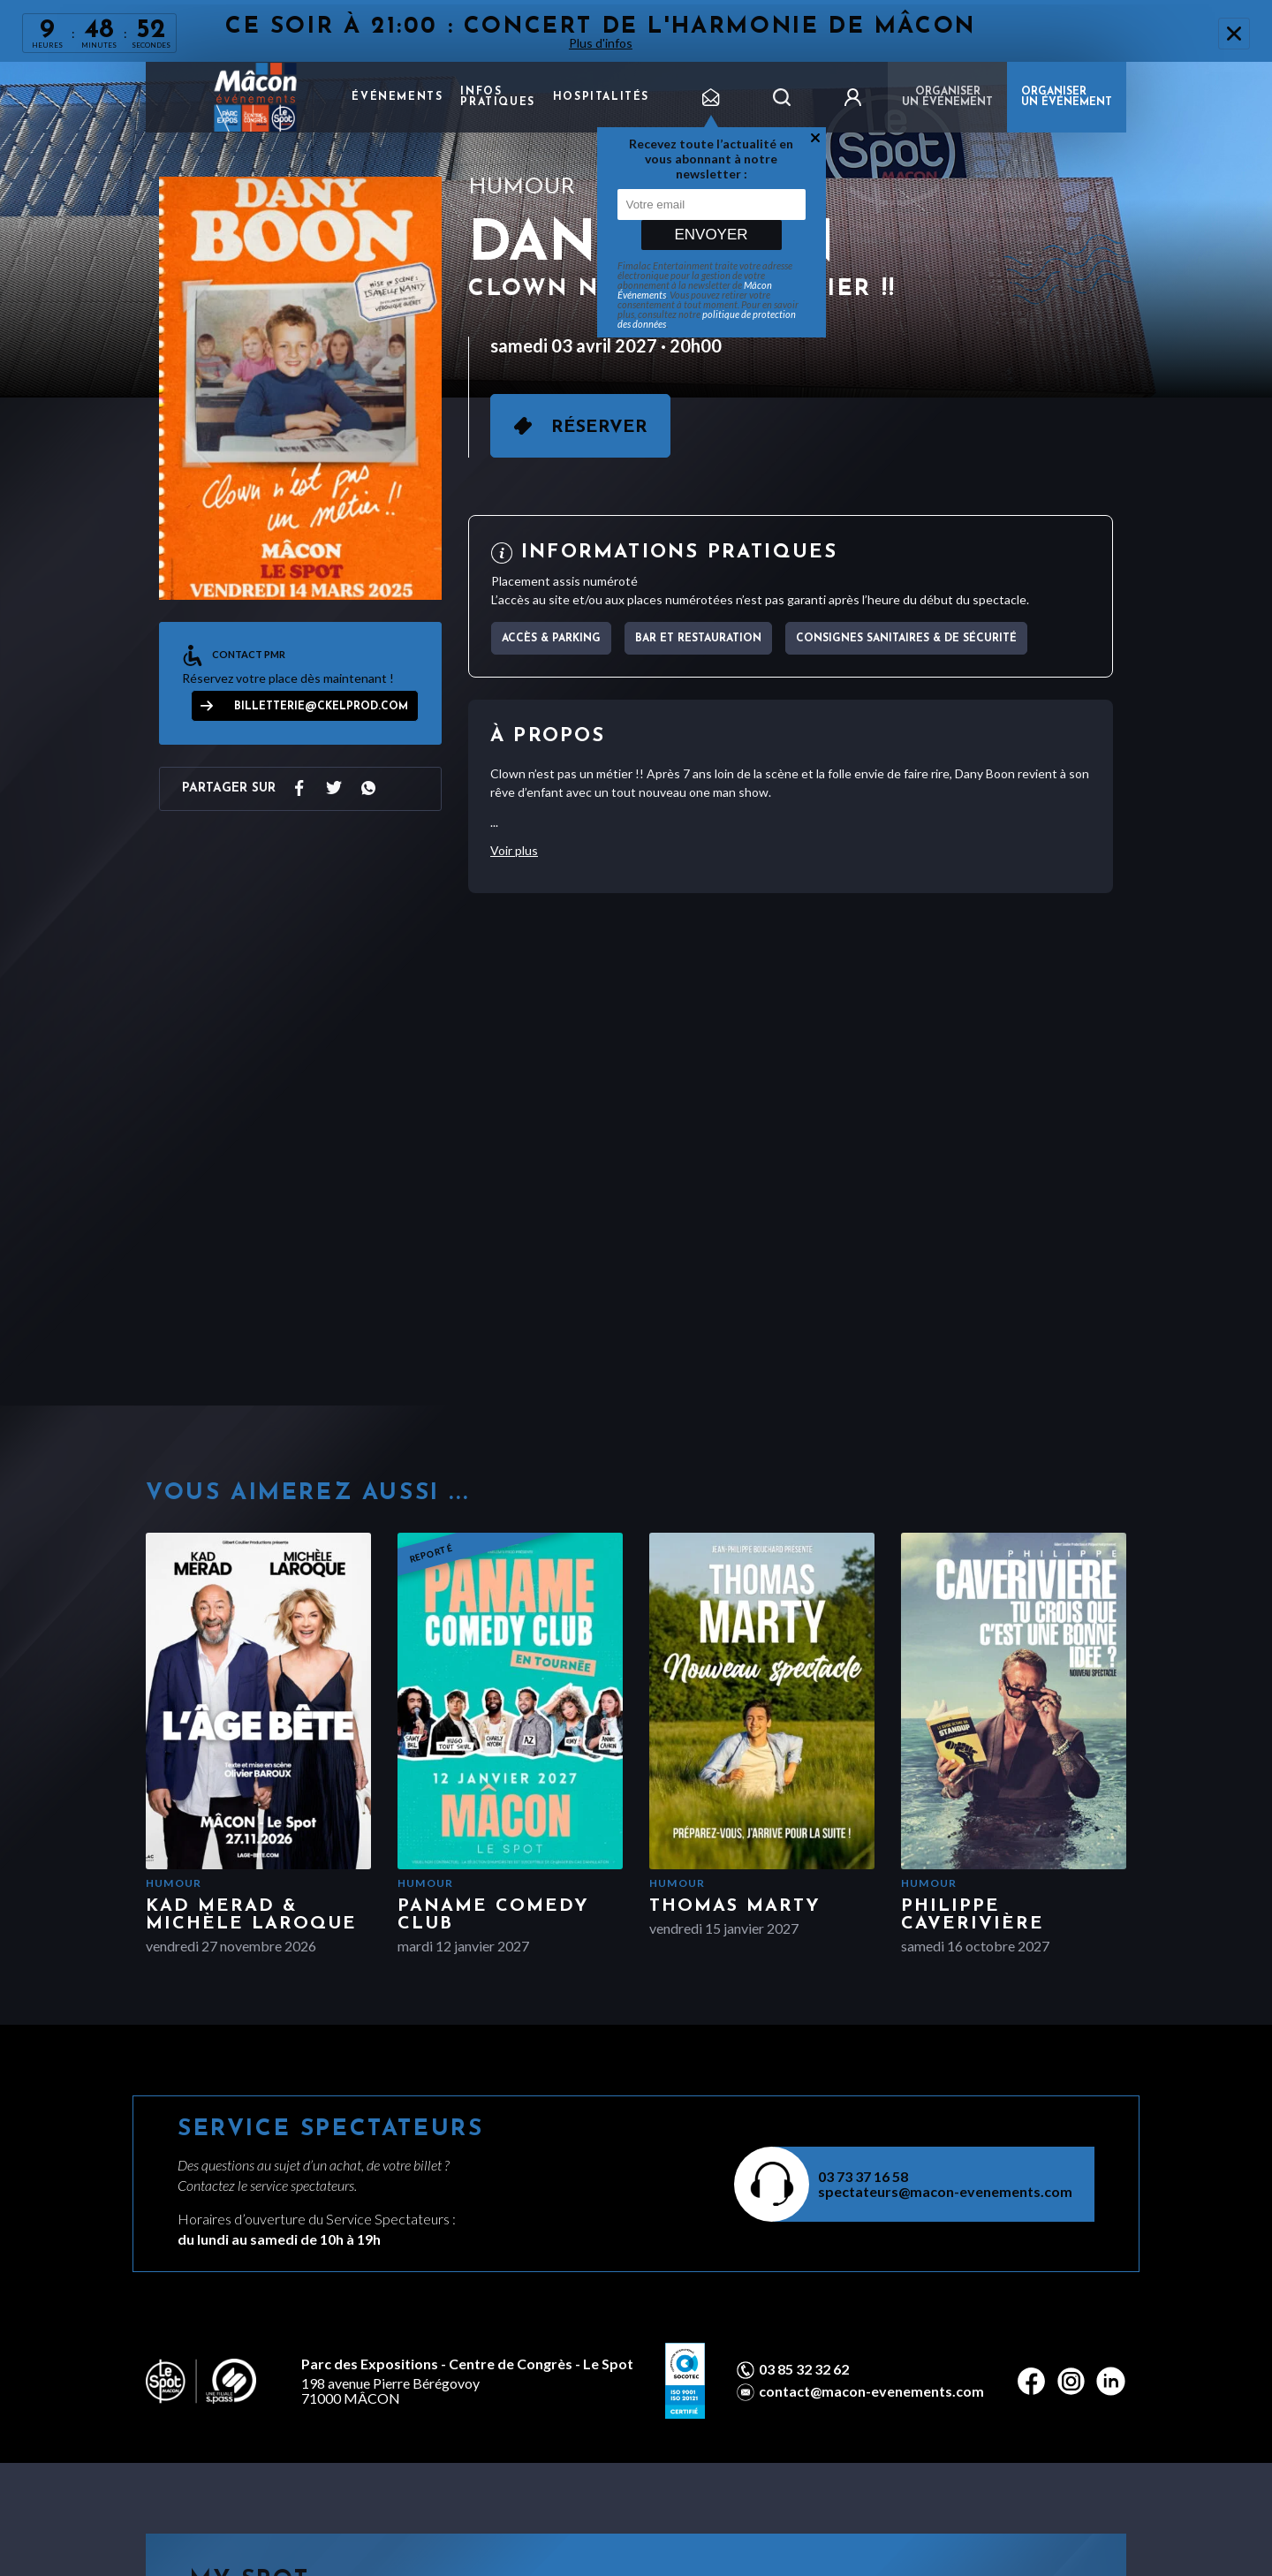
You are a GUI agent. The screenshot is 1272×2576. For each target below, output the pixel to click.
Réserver (599, 427)
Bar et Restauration (698, 638)
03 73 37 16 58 (863, 2176)
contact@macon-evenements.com (871, 2391)
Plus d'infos (600, 42)
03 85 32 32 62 (804, 2369)
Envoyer (710, 234)
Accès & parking (551, 638)
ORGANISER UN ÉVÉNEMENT (1066, 97)
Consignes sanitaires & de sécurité (906, 638)
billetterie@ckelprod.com (321, 706)
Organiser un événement (947, 97)
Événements (397, 97)
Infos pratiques (497, 97)
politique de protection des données (706, 319)
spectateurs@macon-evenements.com (945, 2191)
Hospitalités (601, 97)
